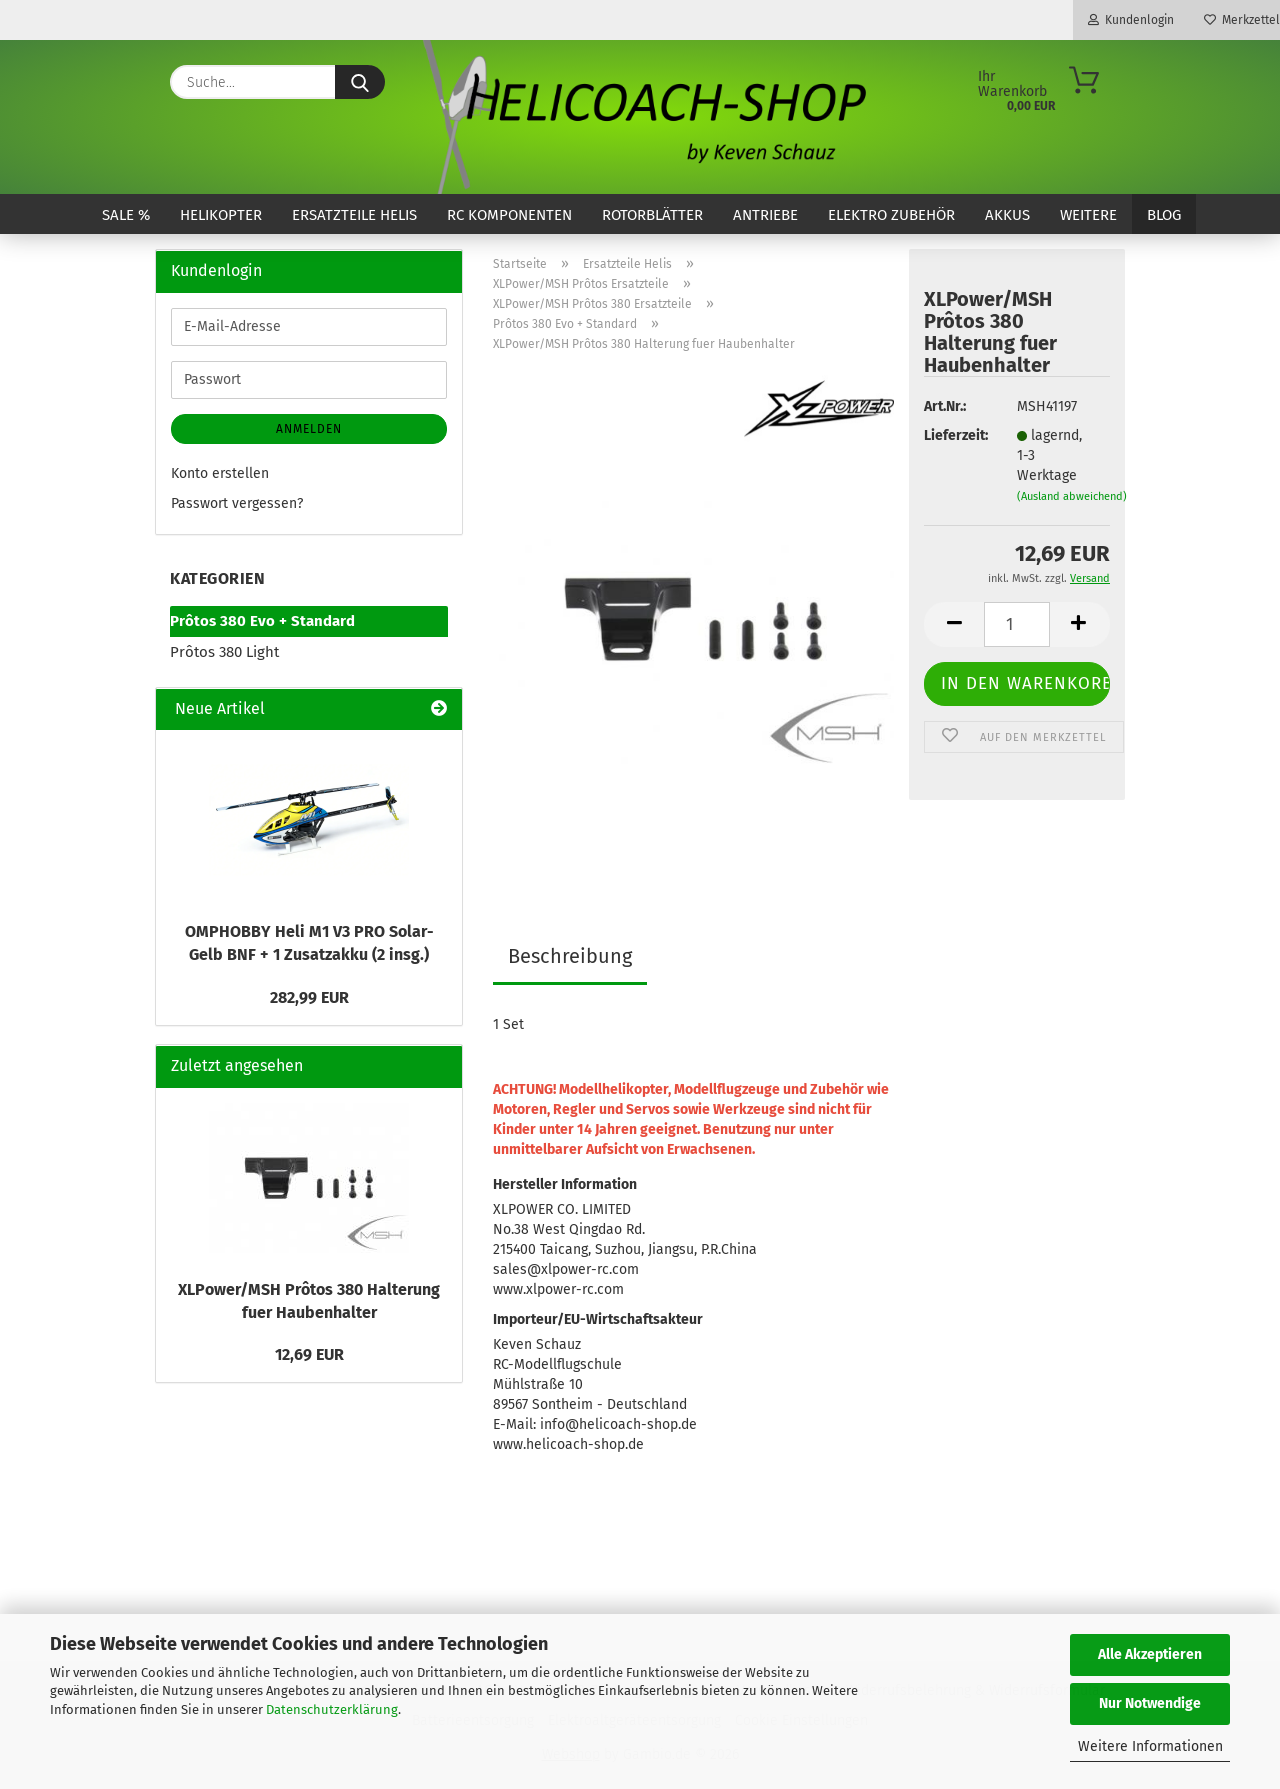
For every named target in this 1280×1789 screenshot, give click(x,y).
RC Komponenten (509, 215)
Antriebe (765, 215)
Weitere (1088, 215)
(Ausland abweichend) (1072, 496)
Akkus (1007, 215)
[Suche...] (360, 82)
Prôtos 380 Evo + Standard (262, 621)
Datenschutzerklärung (332, 1709)
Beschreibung (570, 956)
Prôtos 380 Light (224, 652)
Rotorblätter (652, 215)
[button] (954, 624)
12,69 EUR (309, 1354)
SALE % (126, 215)
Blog (1164, 215)
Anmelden (309, 429)
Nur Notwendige (1150, 1703)
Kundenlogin (1131, 20)
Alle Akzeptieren (1150, 1654)
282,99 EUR (309, 997)
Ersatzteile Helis (354, 215)
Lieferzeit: (955, 435)
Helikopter (221, 215)
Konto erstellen (220, 473)
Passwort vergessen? (237, 503)
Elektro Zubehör (891, 215)
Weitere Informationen (1150, 1746)
